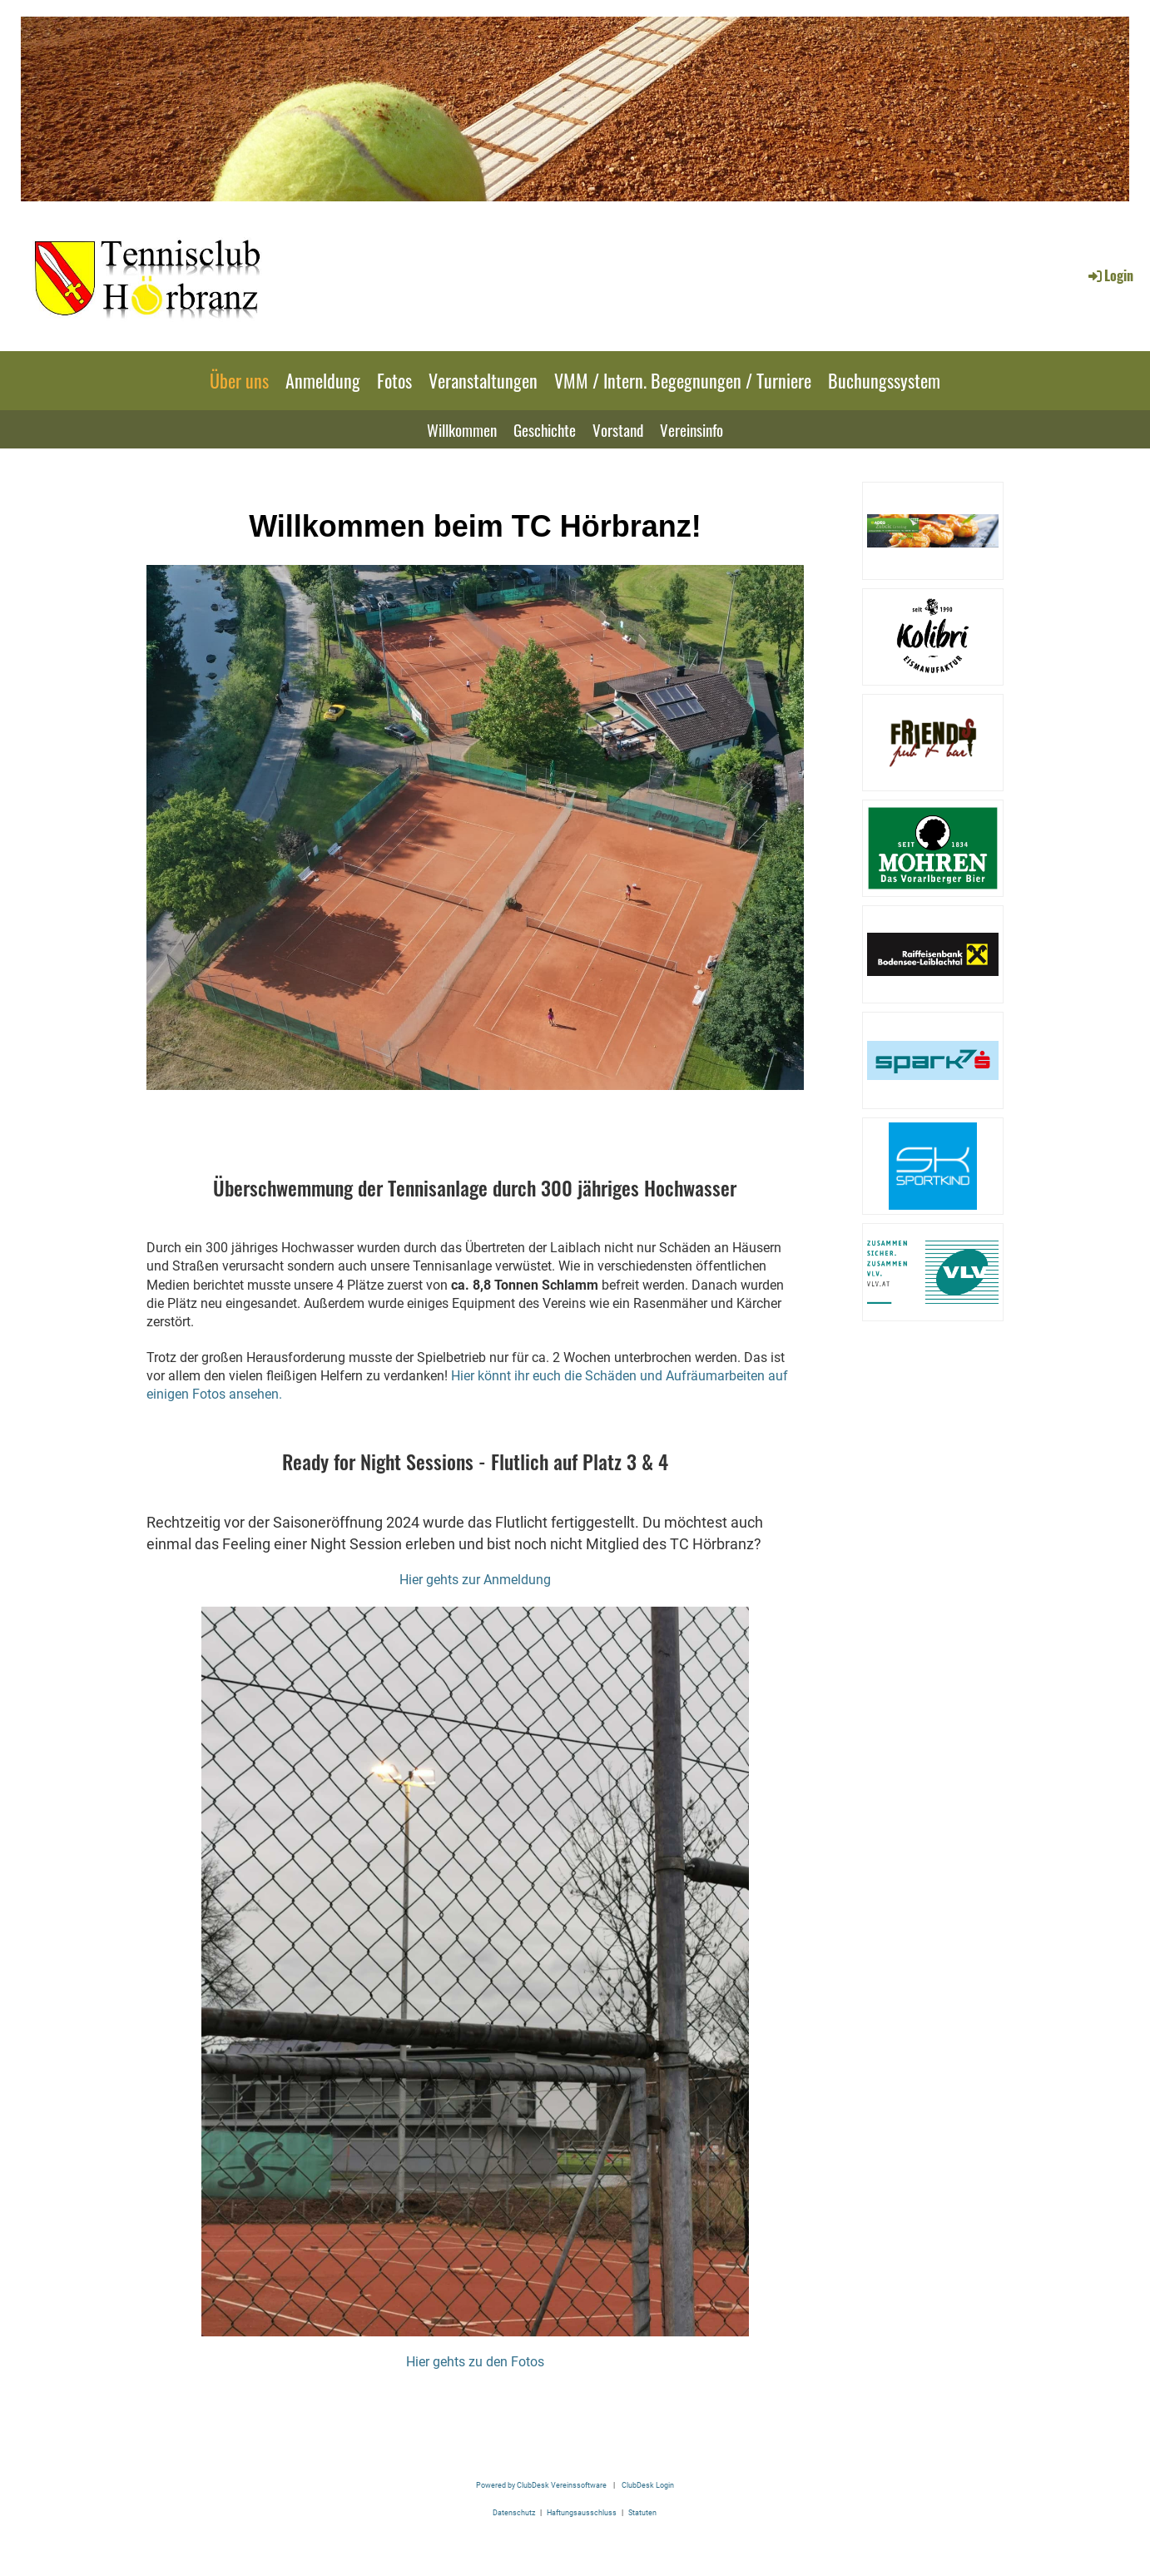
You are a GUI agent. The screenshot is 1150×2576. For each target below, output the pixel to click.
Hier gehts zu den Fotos (475, 2362)
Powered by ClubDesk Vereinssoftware (541, 2484)
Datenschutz (514, 2512)
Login (1109, 275)
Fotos (394, 380)
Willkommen (462, 429)
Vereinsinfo (691, 429)
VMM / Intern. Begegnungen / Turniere (682, 380)
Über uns (239, 380)
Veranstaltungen (483, 380)
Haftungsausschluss (582, 2512)
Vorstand (617, 429)
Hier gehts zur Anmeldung (475, 1580)
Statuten (642, 2512)
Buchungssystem (884, 380)
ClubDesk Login (648, 2484)
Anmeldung (322, 380)
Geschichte (544, 429)
